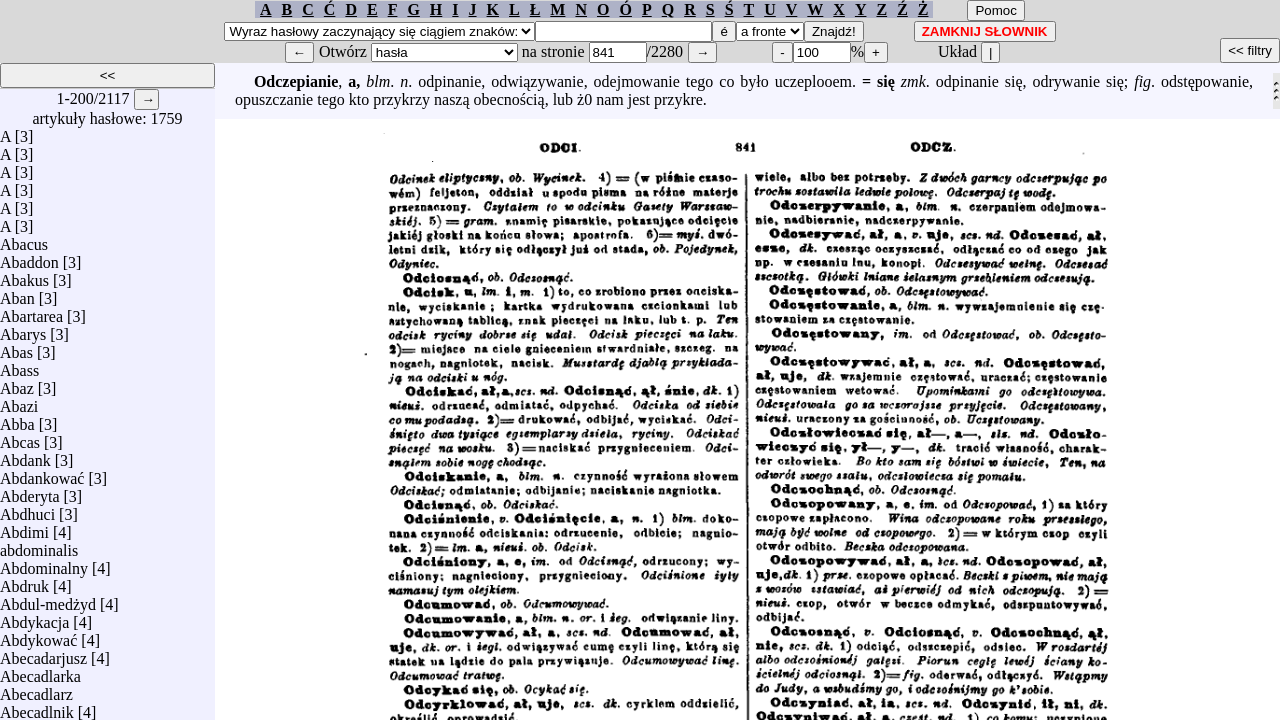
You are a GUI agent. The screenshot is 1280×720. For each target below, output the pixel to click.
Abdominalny (44, 563)
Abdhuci (27, 509)
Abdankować (42, 473)
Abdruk (24, 581)
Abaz (17, 383)
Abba (17, 419)
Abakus (24, 275)
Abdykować (38, 635)
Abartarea (31, 311)
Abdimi (24, 527)
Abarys (23, 329)
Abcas (20, 437)
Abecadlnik (37, 707)
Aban (17, 293)
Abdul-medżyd (48, 599)
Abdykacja (34, 617)
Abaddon (29, 257)
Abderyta (30, 491)
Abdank (25, 455)
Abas (16, 347)
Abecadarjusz (43, 653)
